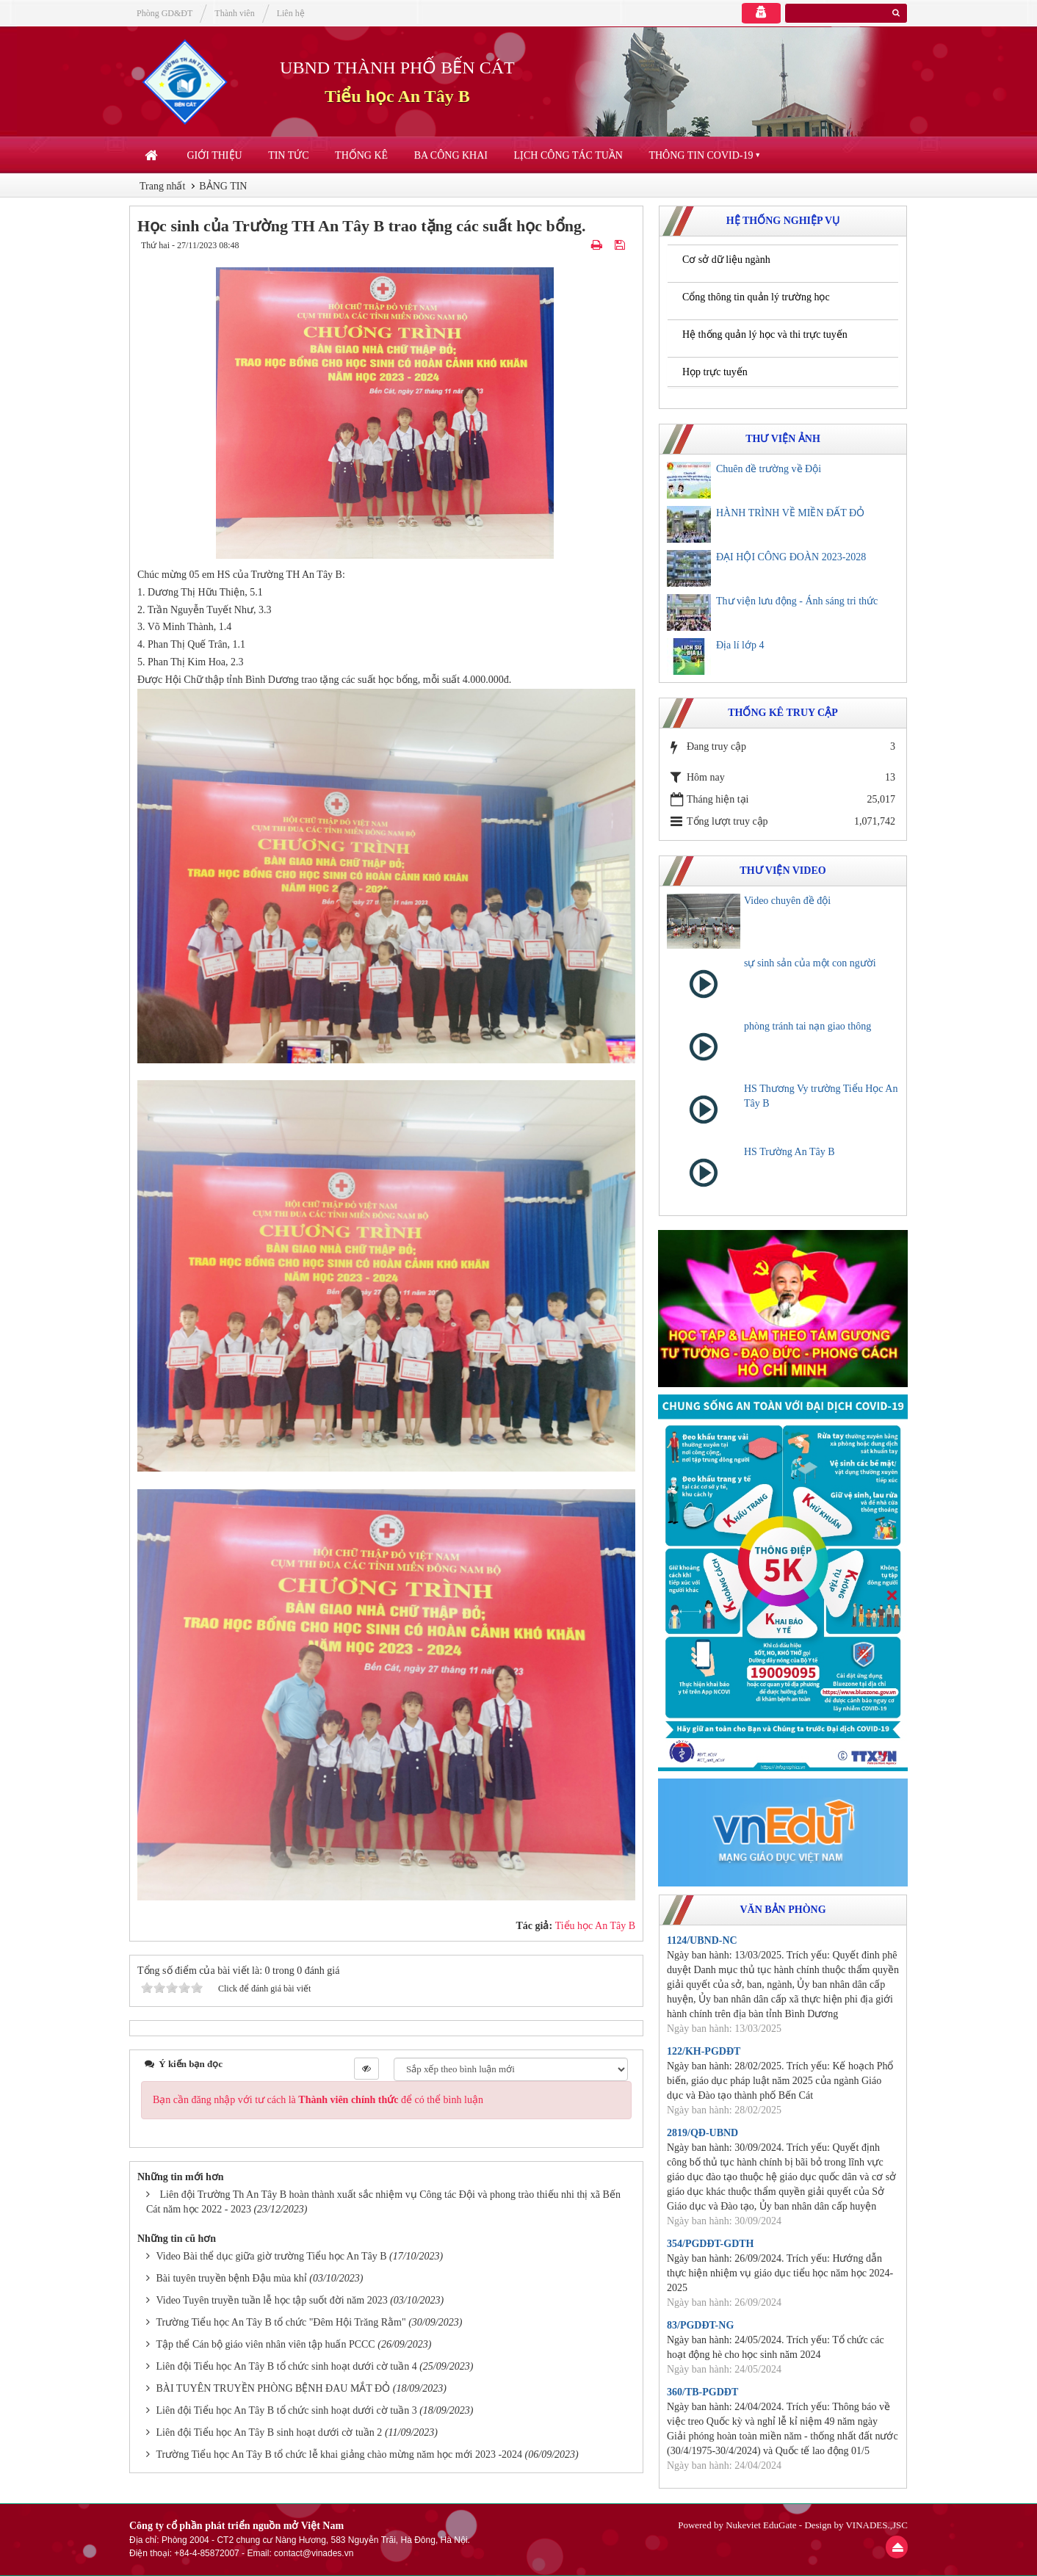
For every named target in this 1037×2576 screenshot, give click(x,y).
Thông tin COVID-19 (700, 155)
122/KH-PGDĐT (703, 2051)
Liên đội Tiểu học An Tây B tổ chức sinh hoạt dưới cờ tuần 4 (286, 2366)
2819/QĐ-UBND (702, 2132)
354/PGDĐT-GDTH (710, 2243)
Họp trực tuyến (715, 371)
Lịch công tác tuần (567, 155)
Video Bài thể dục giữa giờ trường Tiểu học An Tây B (271, 2256)
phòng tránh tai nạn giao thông (807, 1026)
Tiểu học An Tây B (397, 96)
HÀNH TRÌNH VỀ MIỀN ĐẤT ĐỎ (790, 512)
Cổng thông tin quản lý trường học (756, 297)
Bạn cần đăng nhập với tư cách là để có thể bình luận (318, 2099)
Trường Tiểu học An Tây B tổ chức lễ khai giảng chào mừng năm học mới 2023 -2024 (339, 2454)
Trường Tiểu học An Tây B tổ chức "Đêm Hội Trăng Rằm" (281, 2322)
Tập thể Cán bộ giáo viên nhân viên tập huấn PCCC (265, 2344)
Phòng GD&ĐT (164, 13)
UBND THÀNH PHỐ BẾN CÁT (397, 67)
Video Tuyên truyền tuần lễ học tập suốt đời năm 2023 (272, 2300)
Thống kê (361, 155)
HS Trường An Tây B (789, 1151)
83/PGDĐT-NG (700, 2325)
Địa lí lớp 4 (740, 645)
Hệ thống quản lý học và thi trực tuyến (765, 334)
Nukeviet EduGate (761, 2524)
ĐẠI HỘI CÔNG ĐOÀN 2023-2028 (791, 556)
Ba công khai (451, 155)
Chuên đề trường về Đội (768, 468)
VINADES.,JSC (876, 2524)
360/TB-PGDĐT (702, 2392)
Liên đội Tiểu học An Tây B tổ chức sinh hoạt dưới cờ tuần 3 (286, 2410)
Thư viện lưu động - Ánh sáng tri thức (797, 601)
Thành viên (234, 13)
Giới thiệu (214, 155)
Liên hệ (291, 13)
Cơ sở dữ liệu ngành (726, 259)
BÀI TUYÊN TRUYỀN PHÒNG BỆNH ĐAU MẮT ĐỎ (273, 2388)
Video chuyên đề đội (787, 900)
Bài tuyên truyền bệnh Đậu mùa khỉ (231, 2278)
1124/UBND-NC (702, 1940)
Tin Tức (288, 155)
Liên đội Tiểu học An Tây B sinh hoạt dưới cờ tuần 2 (269, 2432)
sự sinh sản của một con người (810, 963)
